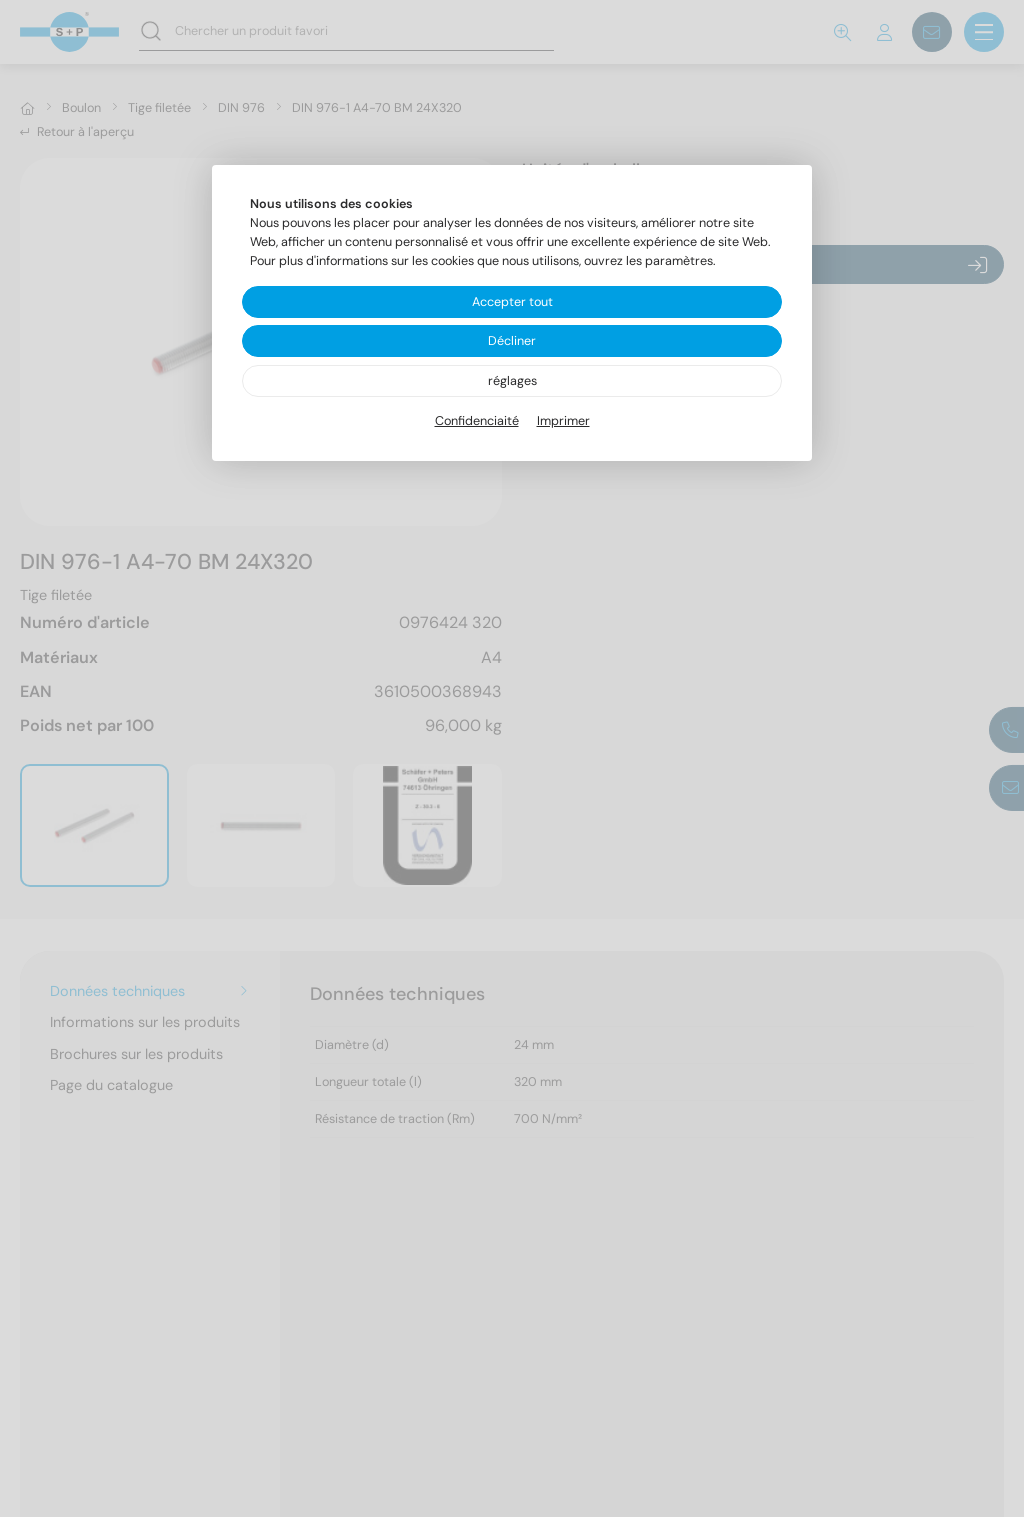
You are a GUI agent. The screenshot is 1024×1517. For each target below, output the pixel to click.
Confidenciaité (477, 421)
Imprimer (563, 421)
